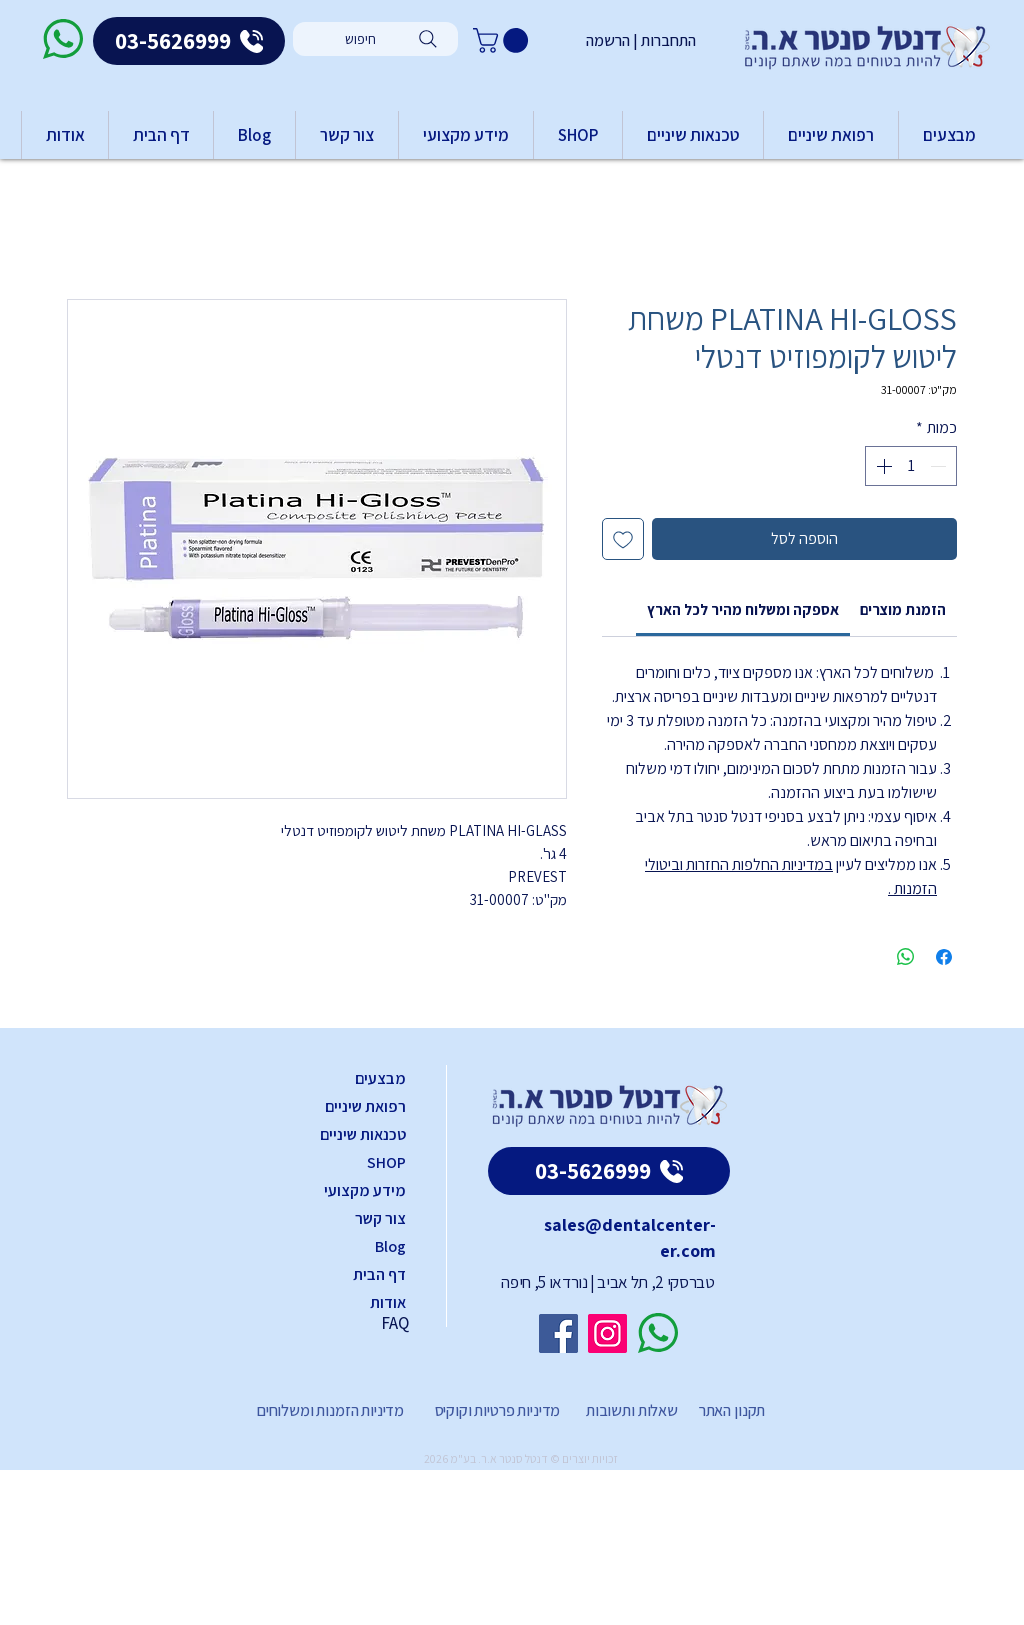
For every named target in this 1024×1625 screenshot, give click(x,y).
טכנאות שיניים (363, 1134)
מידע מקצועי (365, 1190)
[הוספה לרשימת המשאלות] (623, 539)
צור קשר (380, 1218)
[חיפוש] (375, 39)
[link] (743, 609)
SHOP (386, 1162)
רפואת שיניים (365, 1106)
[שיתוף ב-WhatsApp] (906, 957)
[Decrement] (940, 466)
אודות (388, 1302)
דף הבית (379, 1274)
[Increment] (882, 466)
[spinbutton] (911, 466)
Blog (390, 1246)
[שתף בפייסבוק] (944, 957)
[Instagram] (607, 1333)
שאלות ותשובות (630, 1410)
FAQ (395, 1323)
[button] (503, 40)
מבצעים (380, 1078)
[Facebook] (558, 1333)
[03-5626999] (189, 41)
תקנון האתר (732, 1410)
